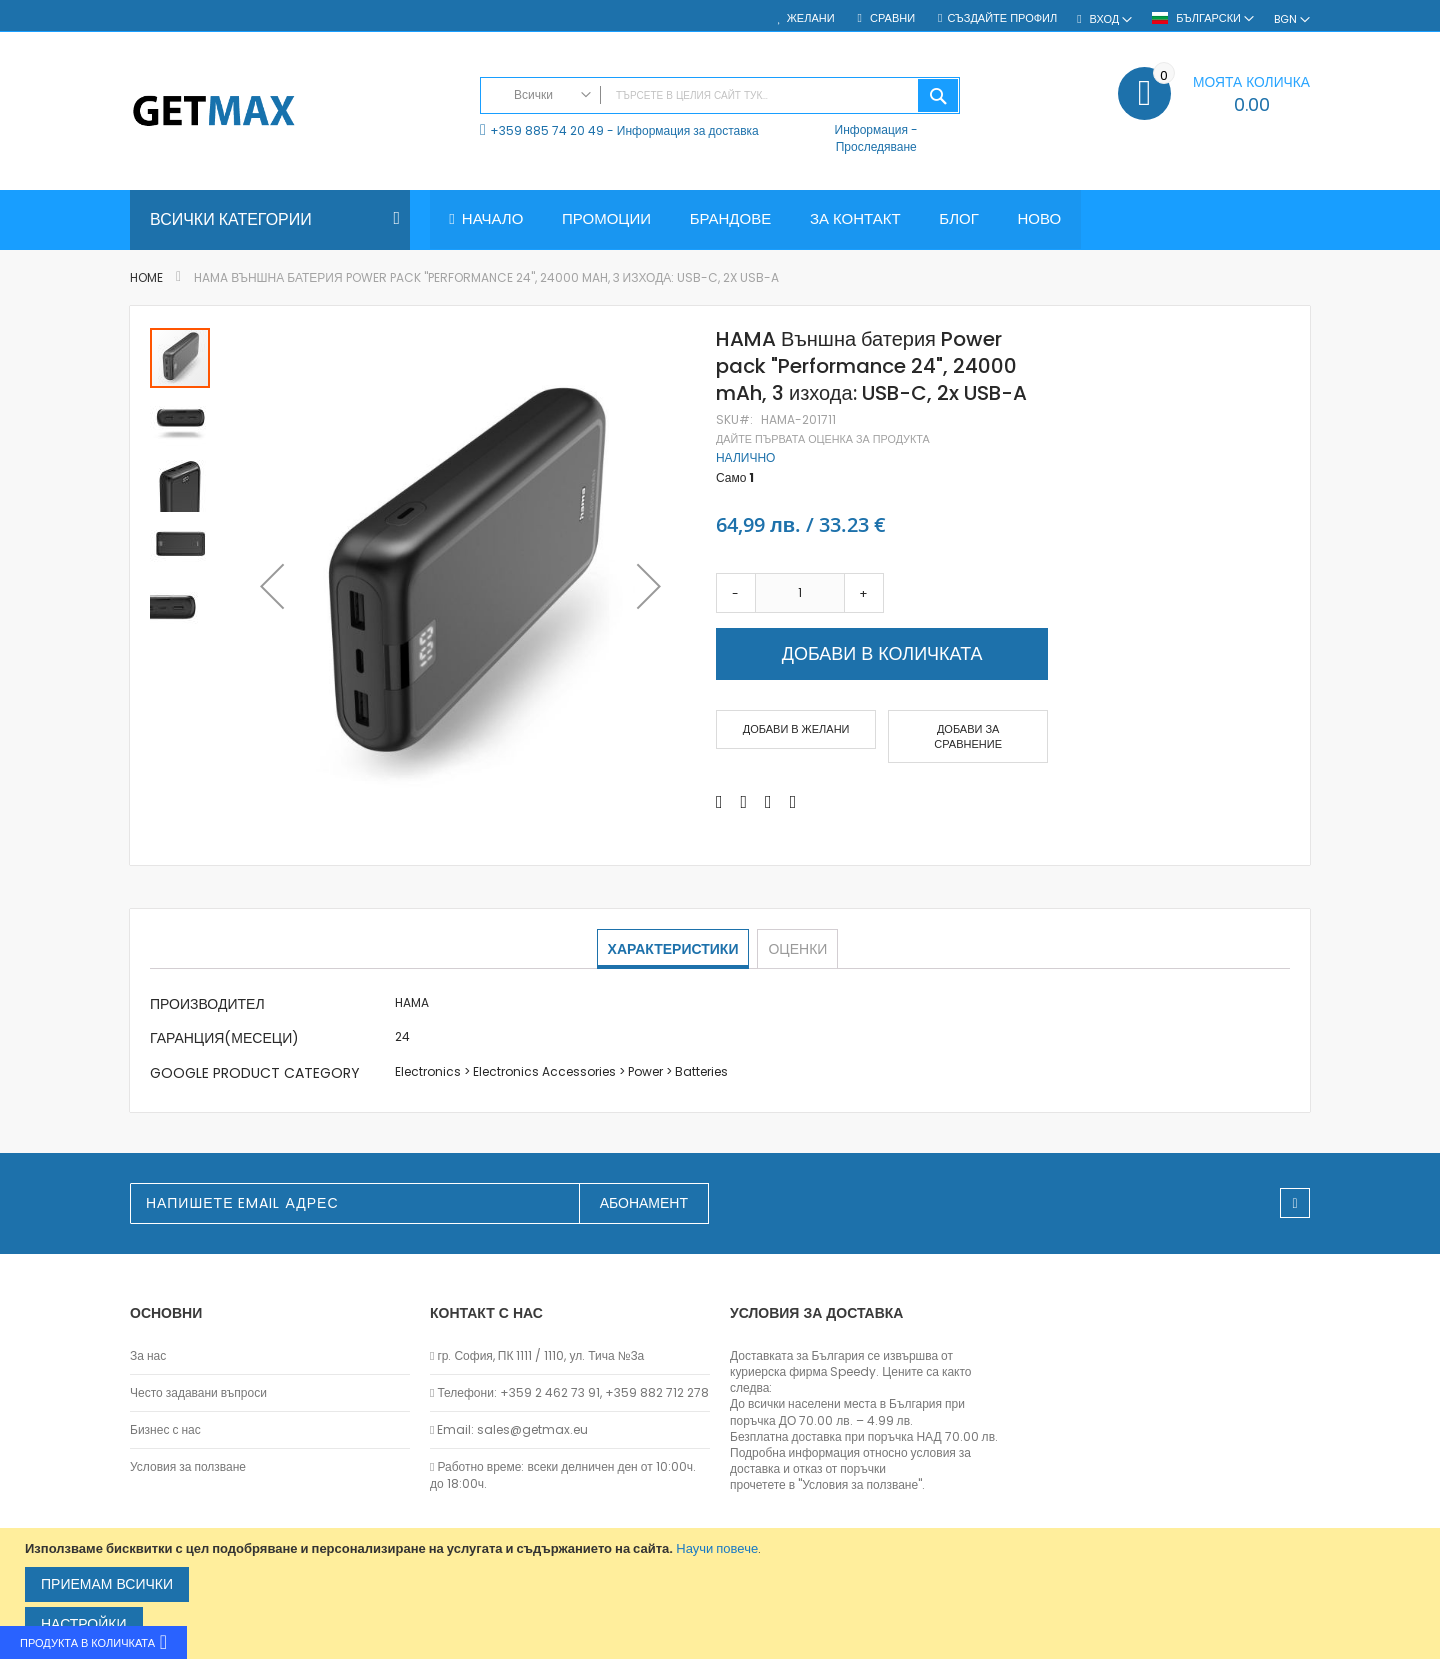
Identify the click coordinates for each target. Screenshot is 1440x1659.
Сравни (891, 18)
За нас (148, 1356)
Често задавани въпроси (198, 1393)
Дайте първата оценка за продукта (823, 439)
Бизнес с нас (165, 1430)
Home (146, 277)
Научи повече (717, 1548)
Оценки (796, 948)
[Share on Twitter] (744, 803)
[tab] (674, 949)
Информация (871, 129)
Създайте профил (1002, 18)
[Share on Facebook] (719, 803)
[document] (722, 1593)
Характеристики (674, 948)
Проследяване (876, 146)
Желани (811, 18)
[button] (272, 585)
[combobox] (720, 95)
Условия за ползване (188, 1467)
